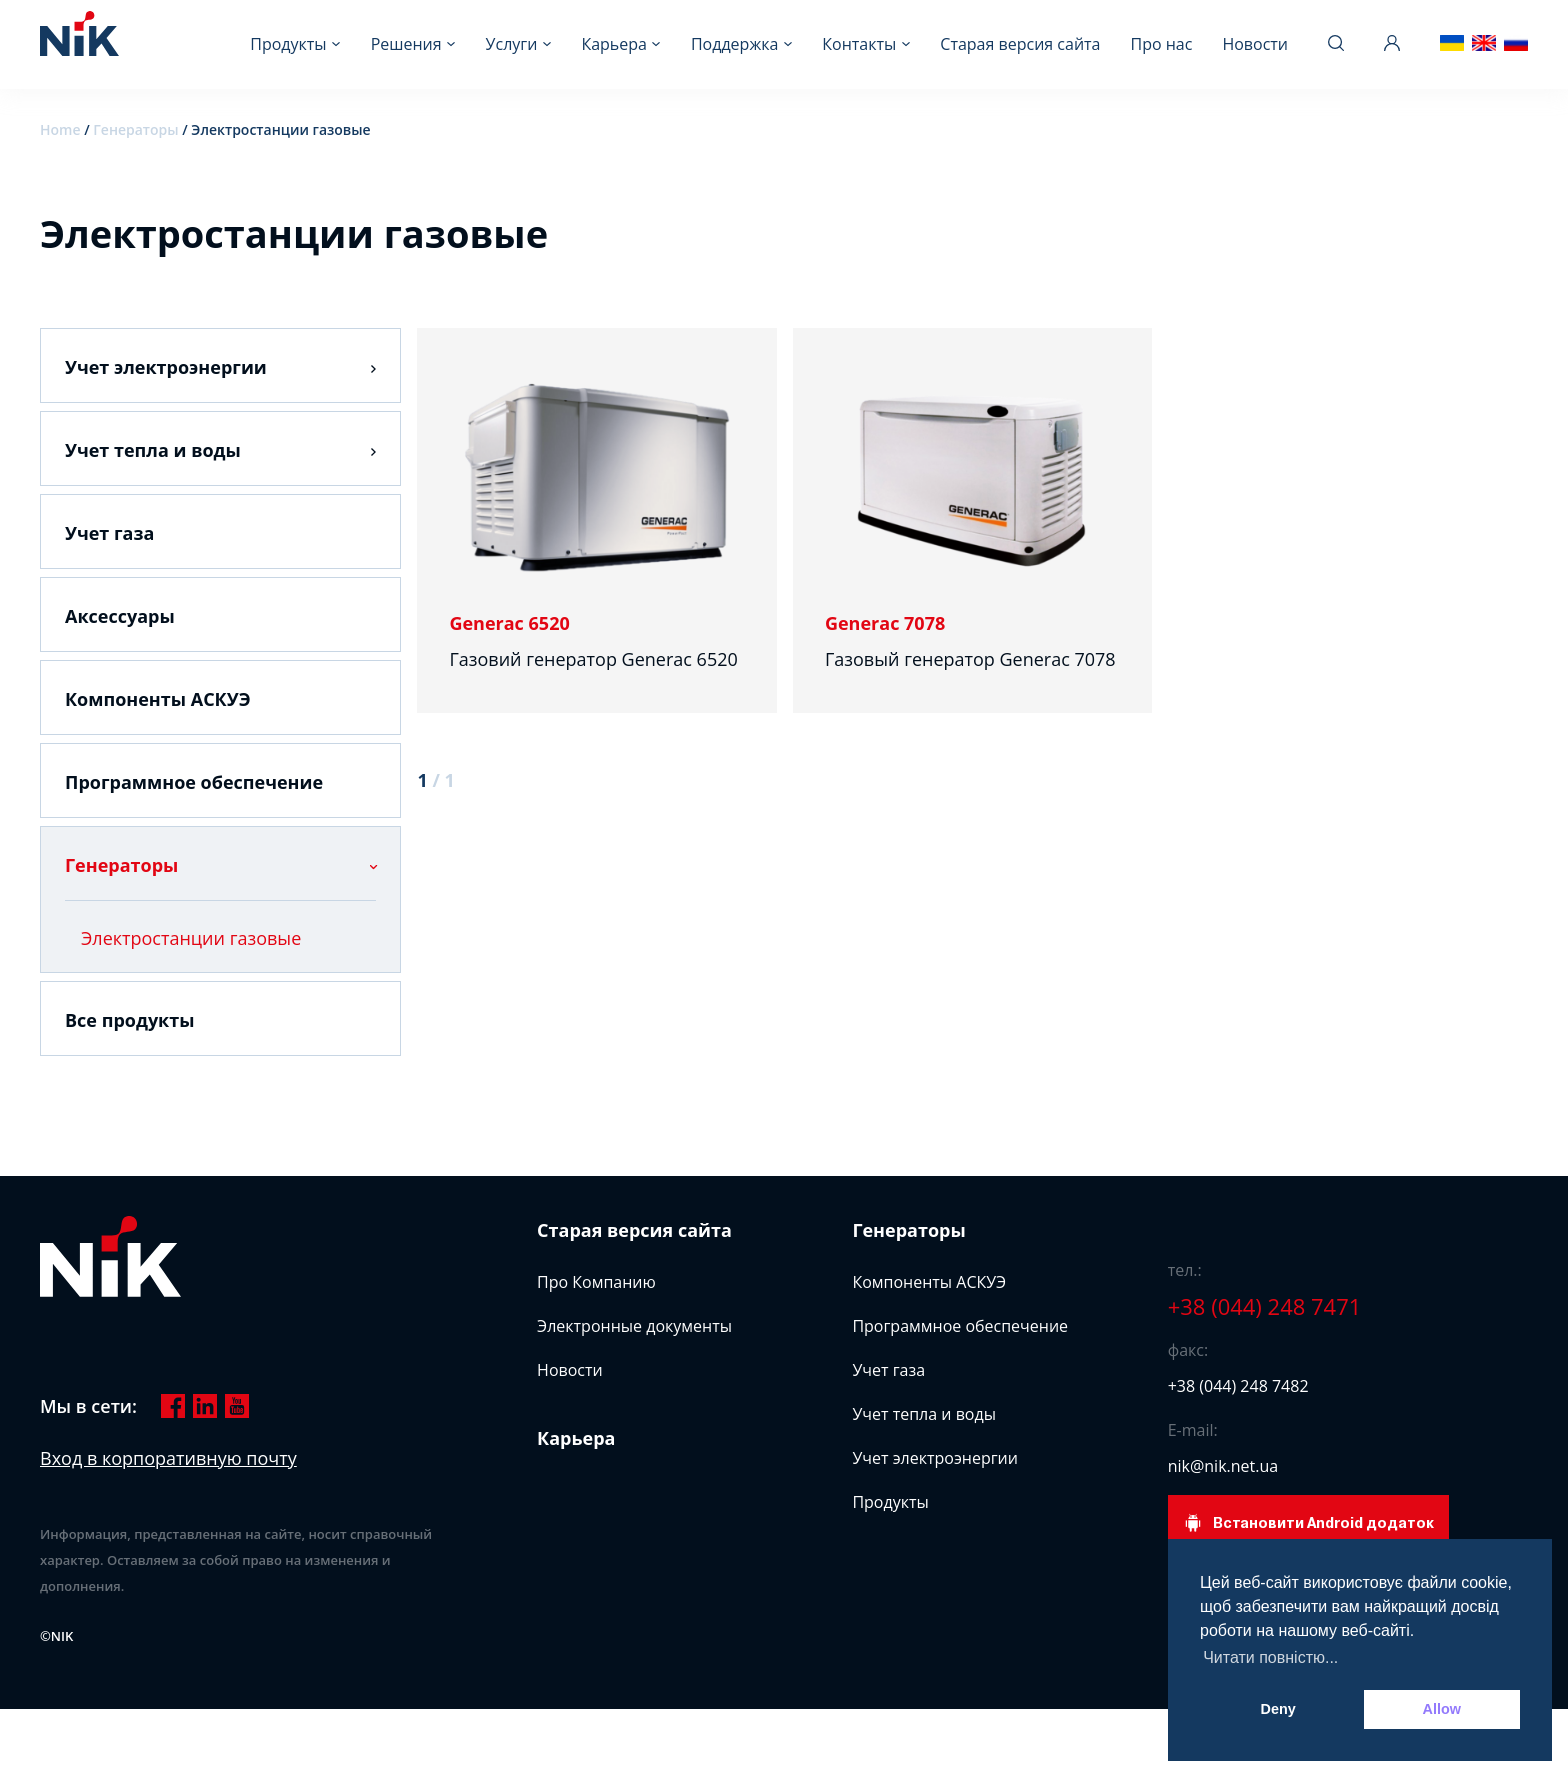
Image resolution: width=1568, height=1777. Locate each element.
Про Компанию (596, 1282)
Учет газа (109, 533)
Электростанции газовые (191, 938)
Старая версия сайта (1020, 44)
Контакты (859, 44)
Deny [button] (1278, 1709)
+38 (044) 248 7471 (1265, 1306)
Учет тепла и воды (153, 450)
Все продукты (130, 1020)
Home (60, 129)
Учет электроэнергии (166, 367)
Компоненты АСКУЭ (158, 699)
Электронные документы (634, 1326)
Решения (406, 44)
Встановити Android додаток (1308, 1523)
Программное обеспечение (194, 782)
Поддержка (734, 44)
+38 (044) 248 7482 (1238, 1386)
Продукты (288, 44)
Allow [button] (1442, 1709)
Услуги (512, 44)
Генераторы (135, 129)
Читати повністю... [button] (1270, 1657)
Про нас (1161, 44)
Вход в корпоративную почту (168, 1458)
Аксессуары (120, 616)
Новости (1255, 44)
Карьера (614, 44)
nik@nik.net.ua (1223, 1466)
